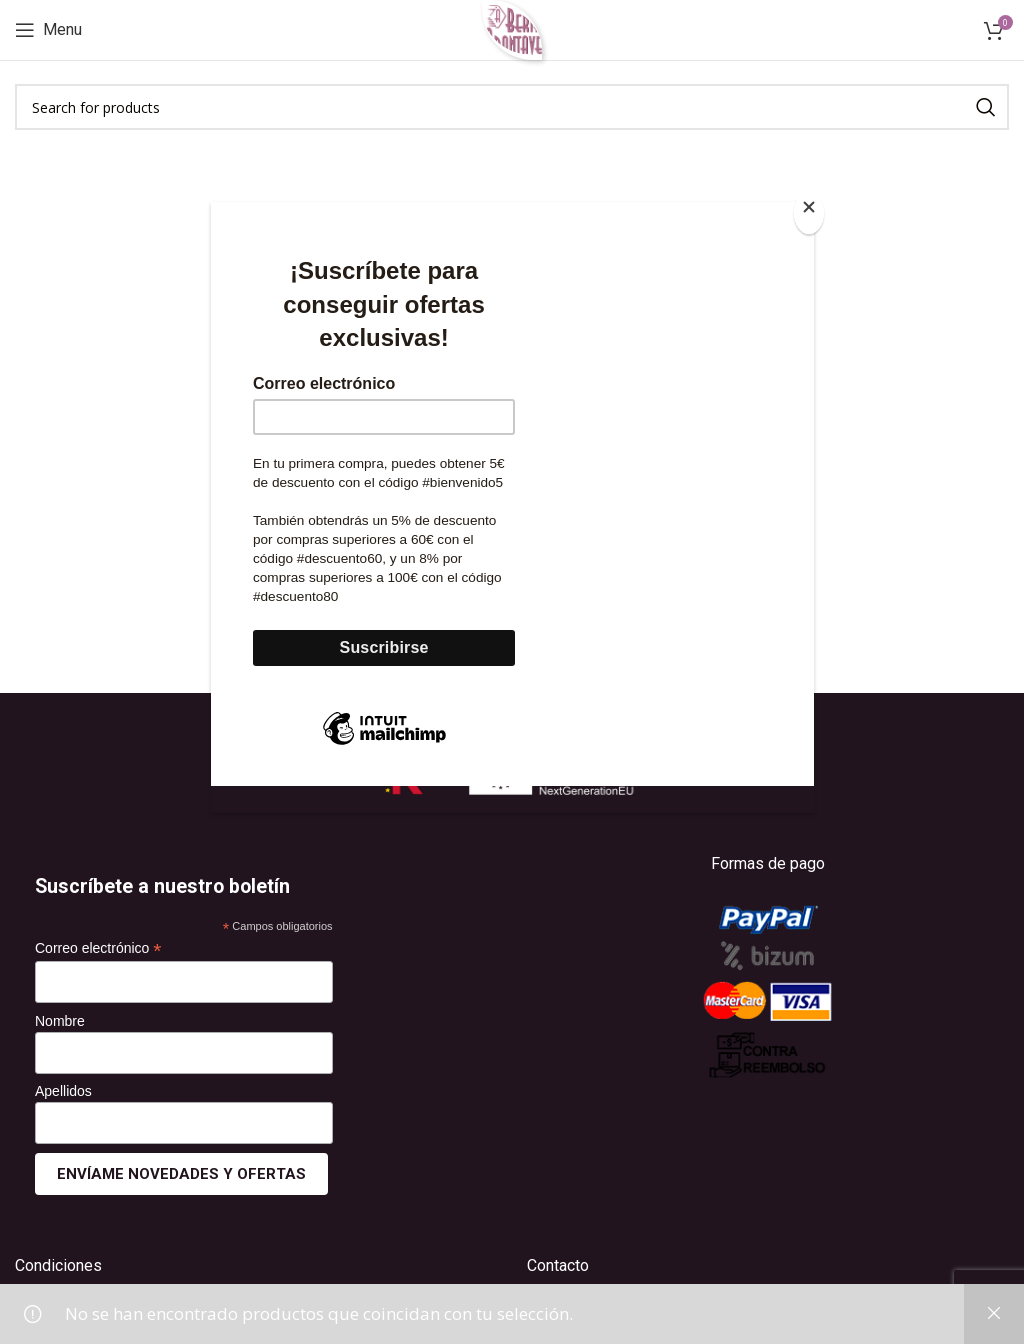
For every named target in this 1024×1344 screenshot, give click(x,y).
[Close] (809, 213)
